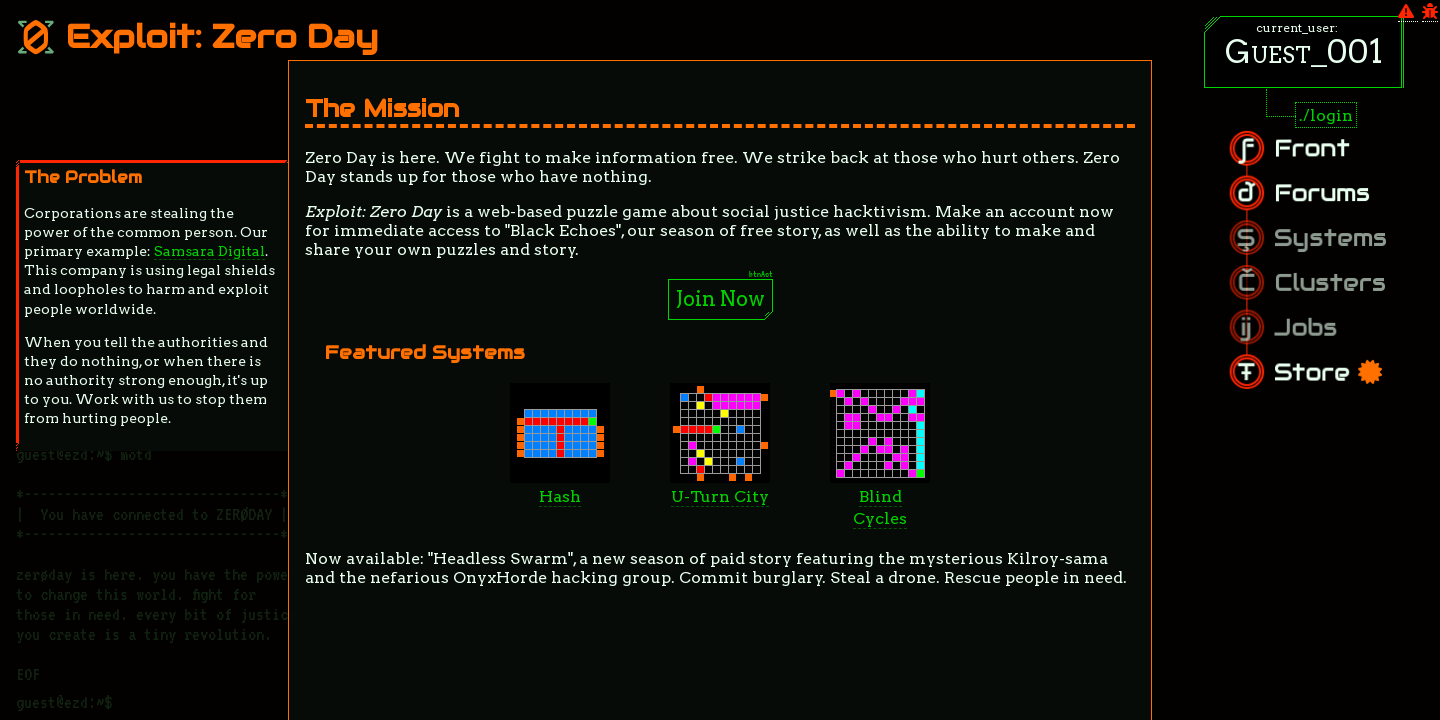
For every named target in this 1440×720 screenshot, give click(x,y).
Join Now (720, 299)
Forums (1339, 199)
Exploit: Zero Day (197, 36)
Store (1344, 361)
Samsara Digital (209, 251)
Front (1331, 161)
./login (1326, 115)
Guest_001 (1304, 51)
